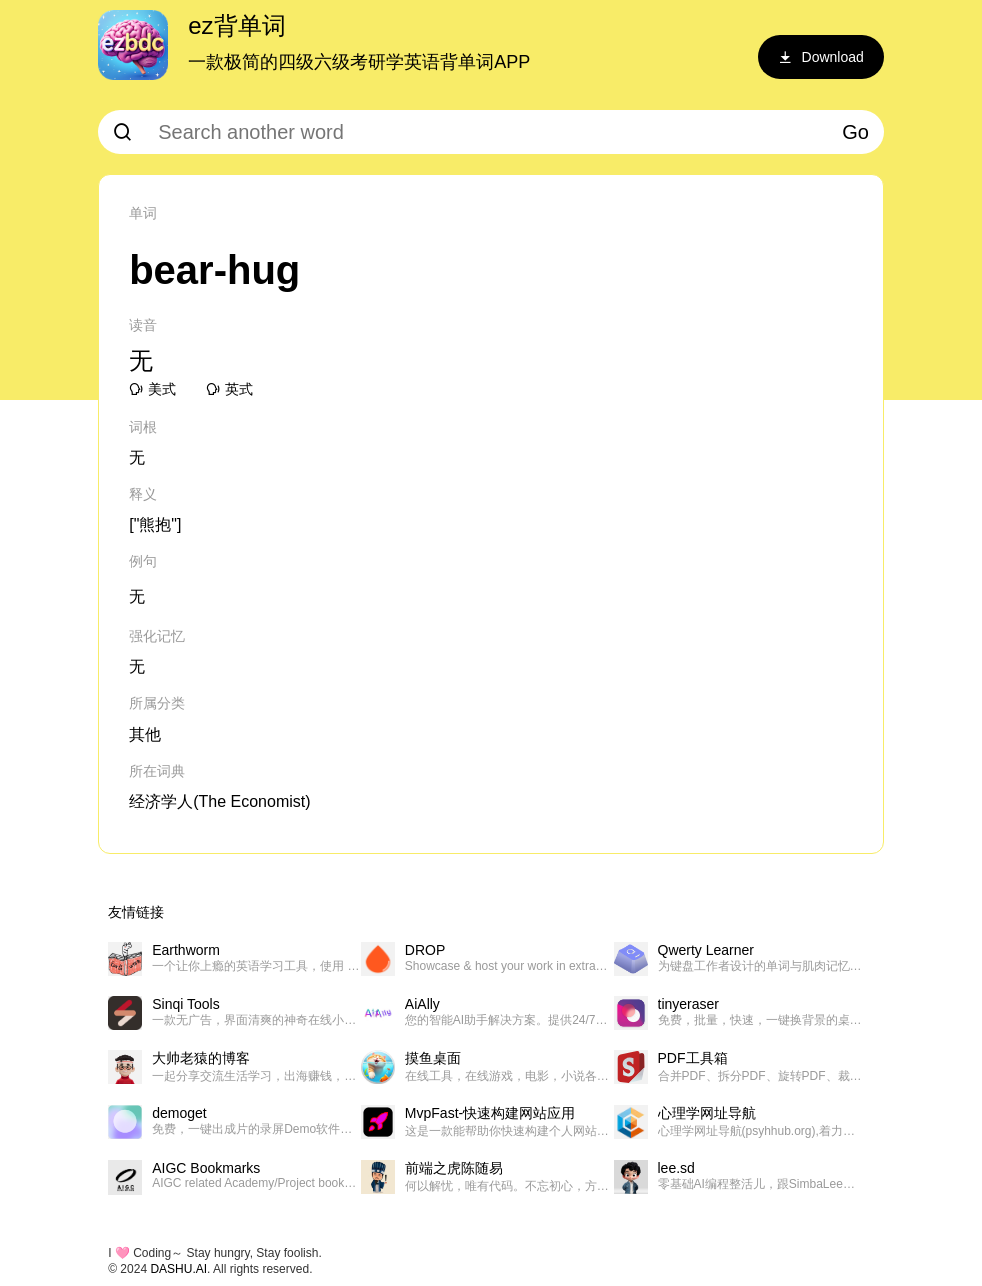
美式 (152, 389)
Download (821, 57)
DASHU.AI (178, 1269)
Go (855, 132)
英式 (229, 389)
